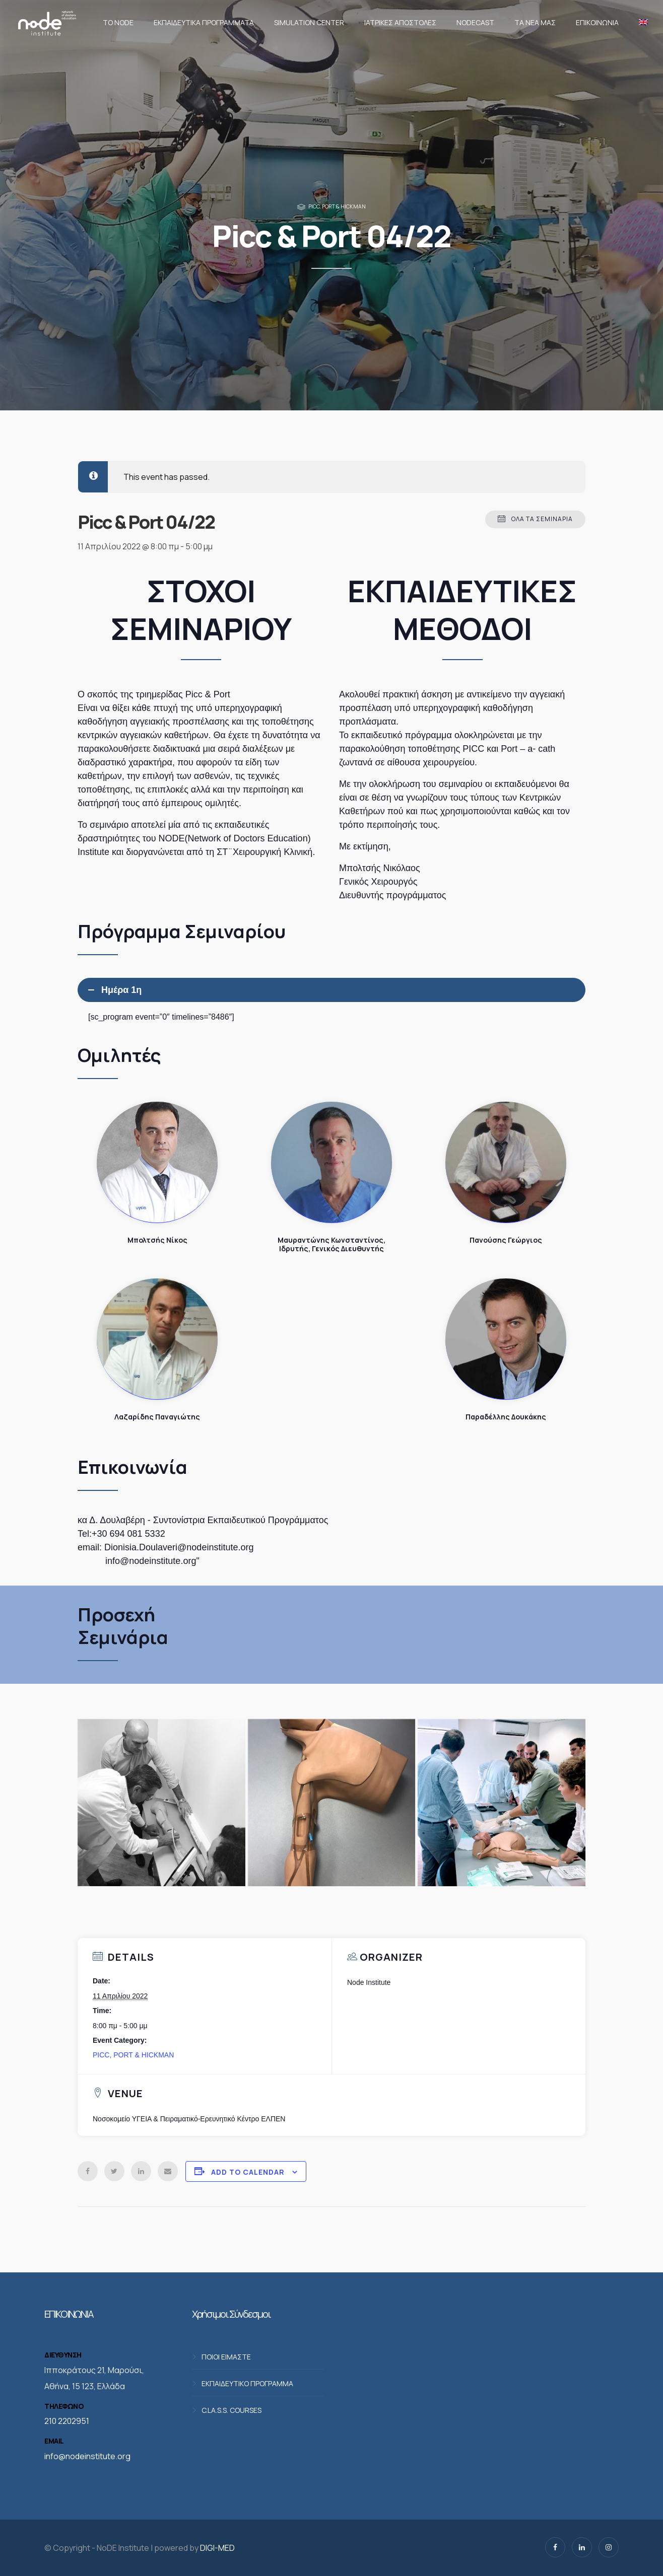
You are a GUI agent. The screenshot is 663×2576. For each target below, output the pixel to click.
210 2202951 (66, 2420)
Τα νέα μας (535, 22)
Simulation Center (309, 22)
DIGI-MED (217, 2547)
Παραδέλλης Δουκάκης (505, 1339)
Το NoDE (118, 22)
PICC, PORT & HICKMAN (337, 206)
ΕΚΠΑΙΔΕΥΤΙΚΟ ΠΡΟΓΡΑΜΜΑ (247, 2383)
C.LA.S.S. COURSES (231, 2410)
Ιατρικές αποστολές (400, 22)
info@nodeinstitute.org (87, 2456)
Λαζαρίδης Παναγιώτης (157, 1339)
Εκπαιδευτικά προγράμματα (204, 22)
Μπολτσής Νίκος (157, 1162)
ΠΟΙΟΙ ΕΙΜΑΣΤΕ (226, 2357)
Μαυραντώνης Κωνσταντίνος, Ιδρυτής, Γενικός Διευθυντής (331, 1162)
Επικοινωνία (597, 22)
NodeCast (475, 22)
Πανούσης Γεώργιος (505, 1162)
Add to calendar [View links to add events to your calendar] (248, 2172)
